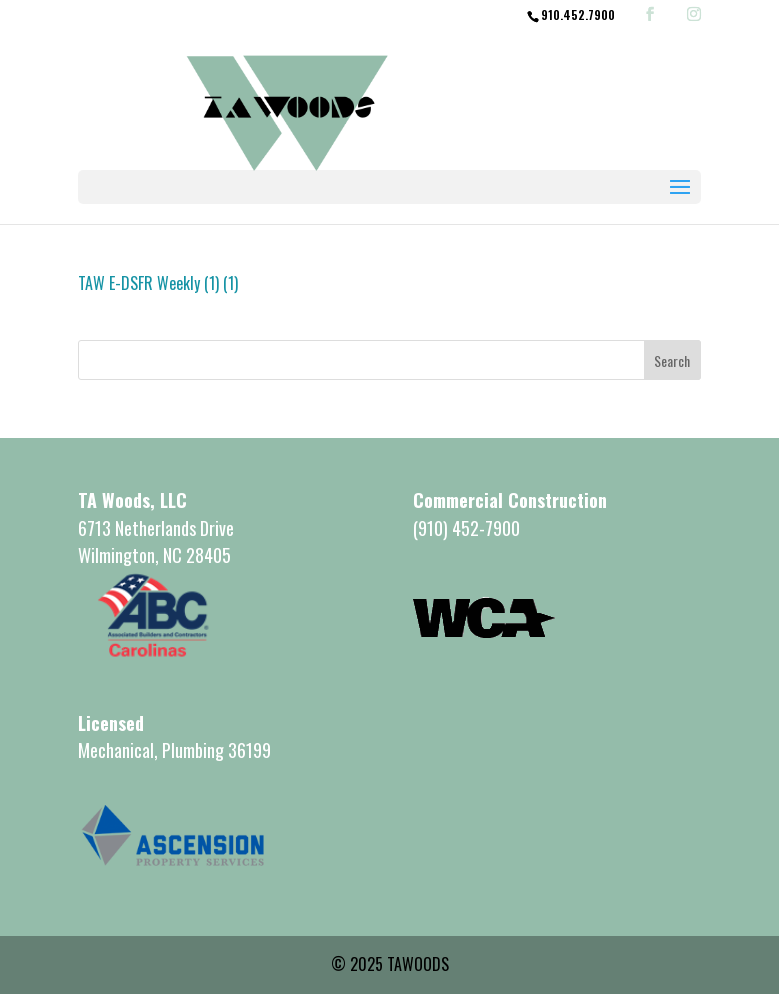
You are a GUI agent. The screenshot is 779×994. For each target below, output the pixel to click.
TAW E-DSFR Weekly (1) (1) (158, 283)
